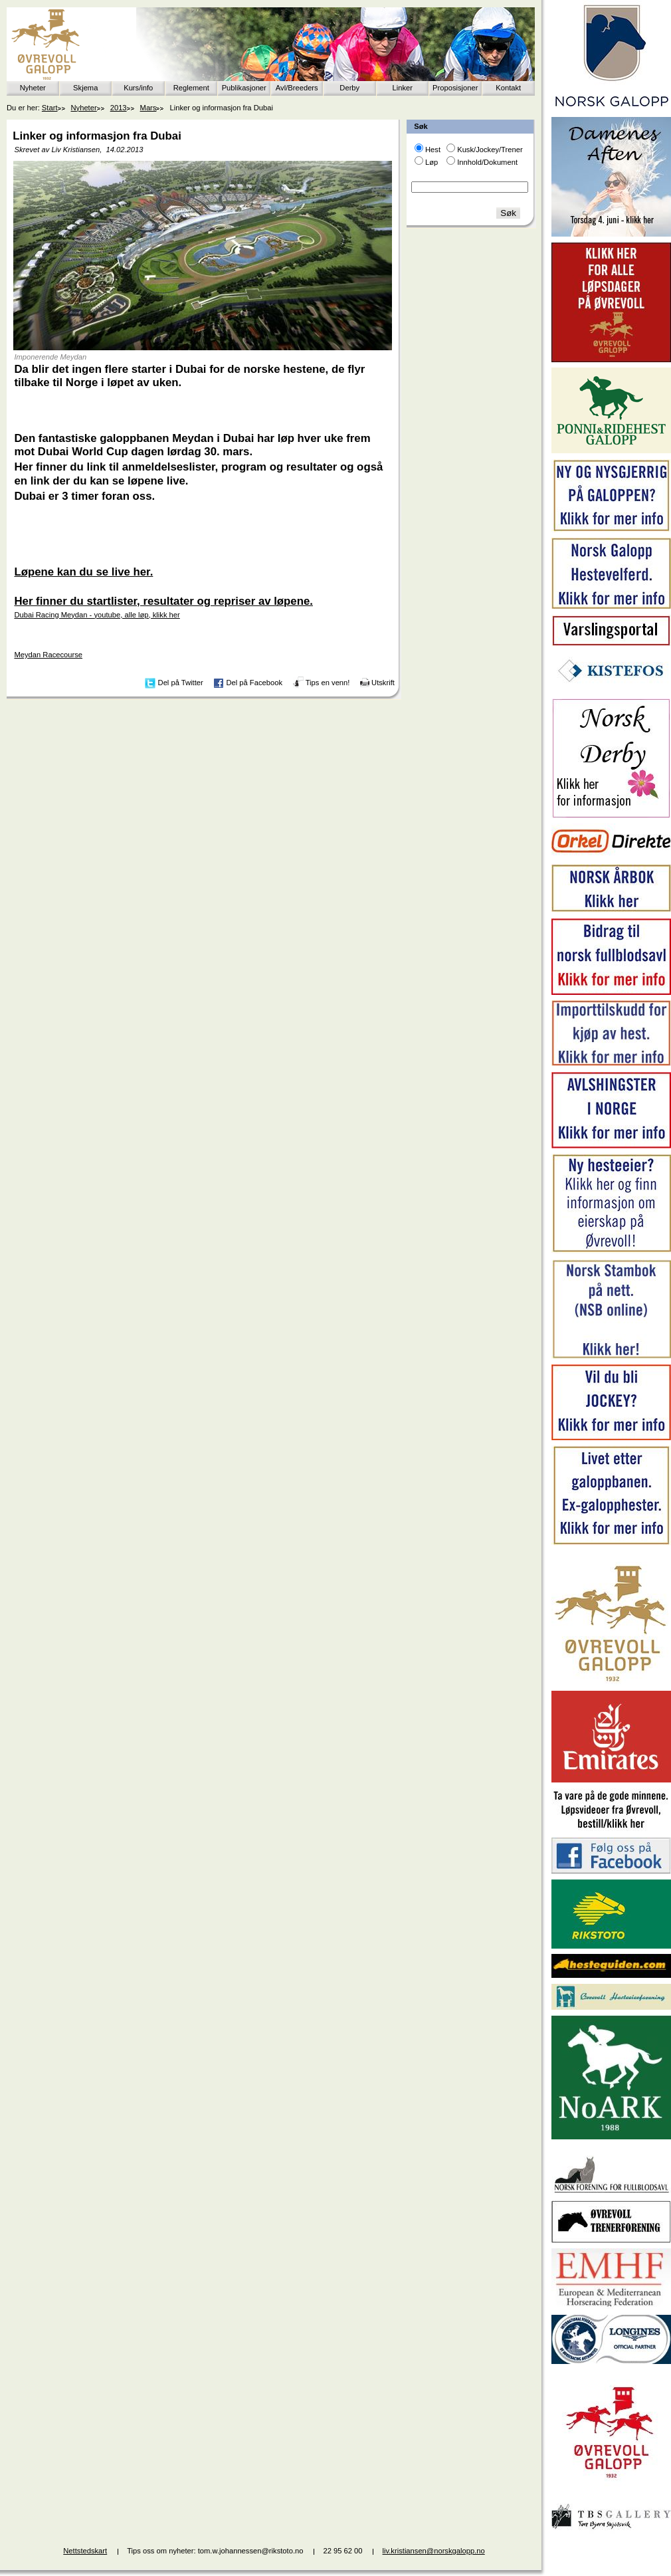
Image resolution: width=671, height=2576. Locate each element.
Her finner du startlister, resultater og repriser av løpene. (163, 601)
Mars (148, 108)
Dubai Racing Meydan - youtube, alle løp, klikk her (96, 615)
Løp (431, 162)
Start (50, 108)
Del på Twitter (180, 683)
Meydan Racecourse (48, 655)
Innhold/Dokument (487, 162)
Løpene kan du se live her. (83, 572)
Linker (403, 88)
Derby (349, 88)
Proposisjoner (455, 88)
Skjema (85, 88)
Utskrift (383, 683)
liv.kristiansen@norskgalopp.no (434, 2551)
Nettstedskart (85, 2551)
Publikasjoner (244, 88)
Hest (432, 150)
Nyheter (33, 88)
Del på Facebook (254, 683)
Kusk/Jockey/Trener (489, 150)
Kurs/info (138, 88)
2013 (118, 108)
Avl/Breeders (297, 88)
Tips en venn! (328, 683)
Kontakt (508, 88)
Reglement (191, 88)
